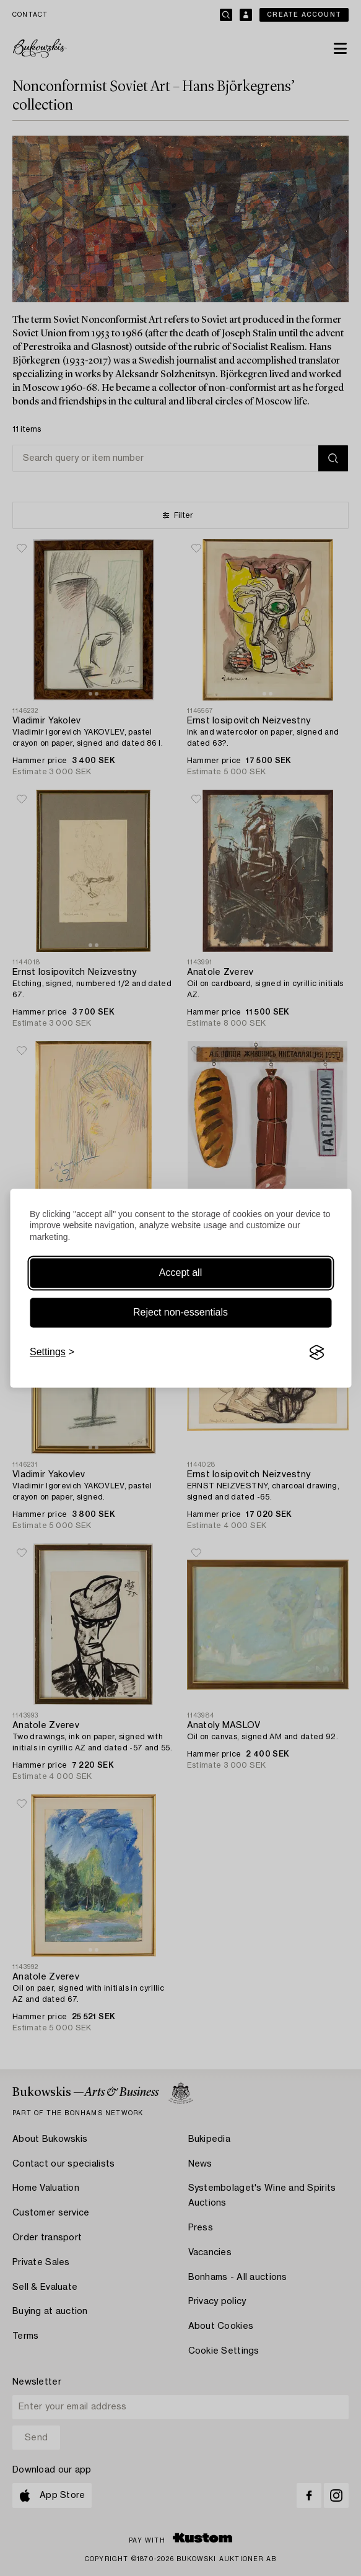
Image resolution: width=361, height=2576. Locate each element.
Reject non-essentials (180, 1313)
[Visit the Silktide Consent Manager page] (316, 1353)
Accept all (180, 1273)
